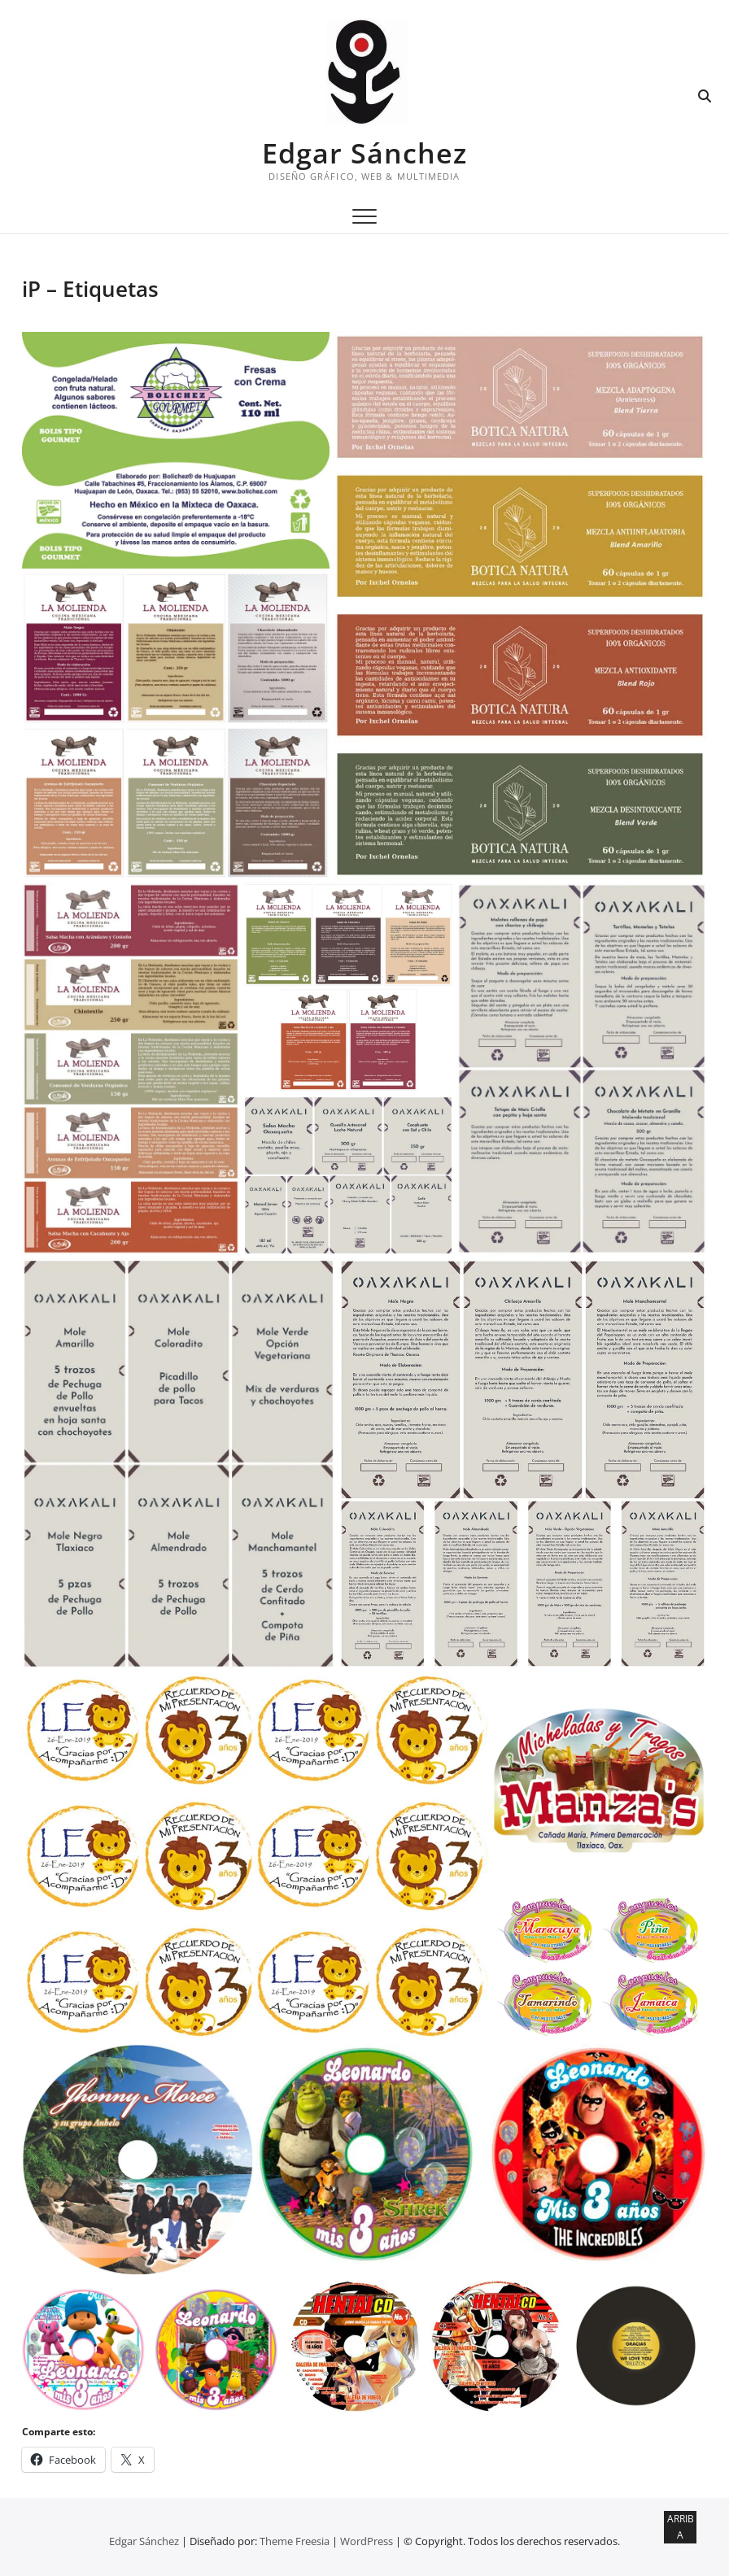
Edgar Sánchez (364, 153)
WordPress (366, 2541)
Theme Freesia (295, 2541)
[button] (176, 450)
